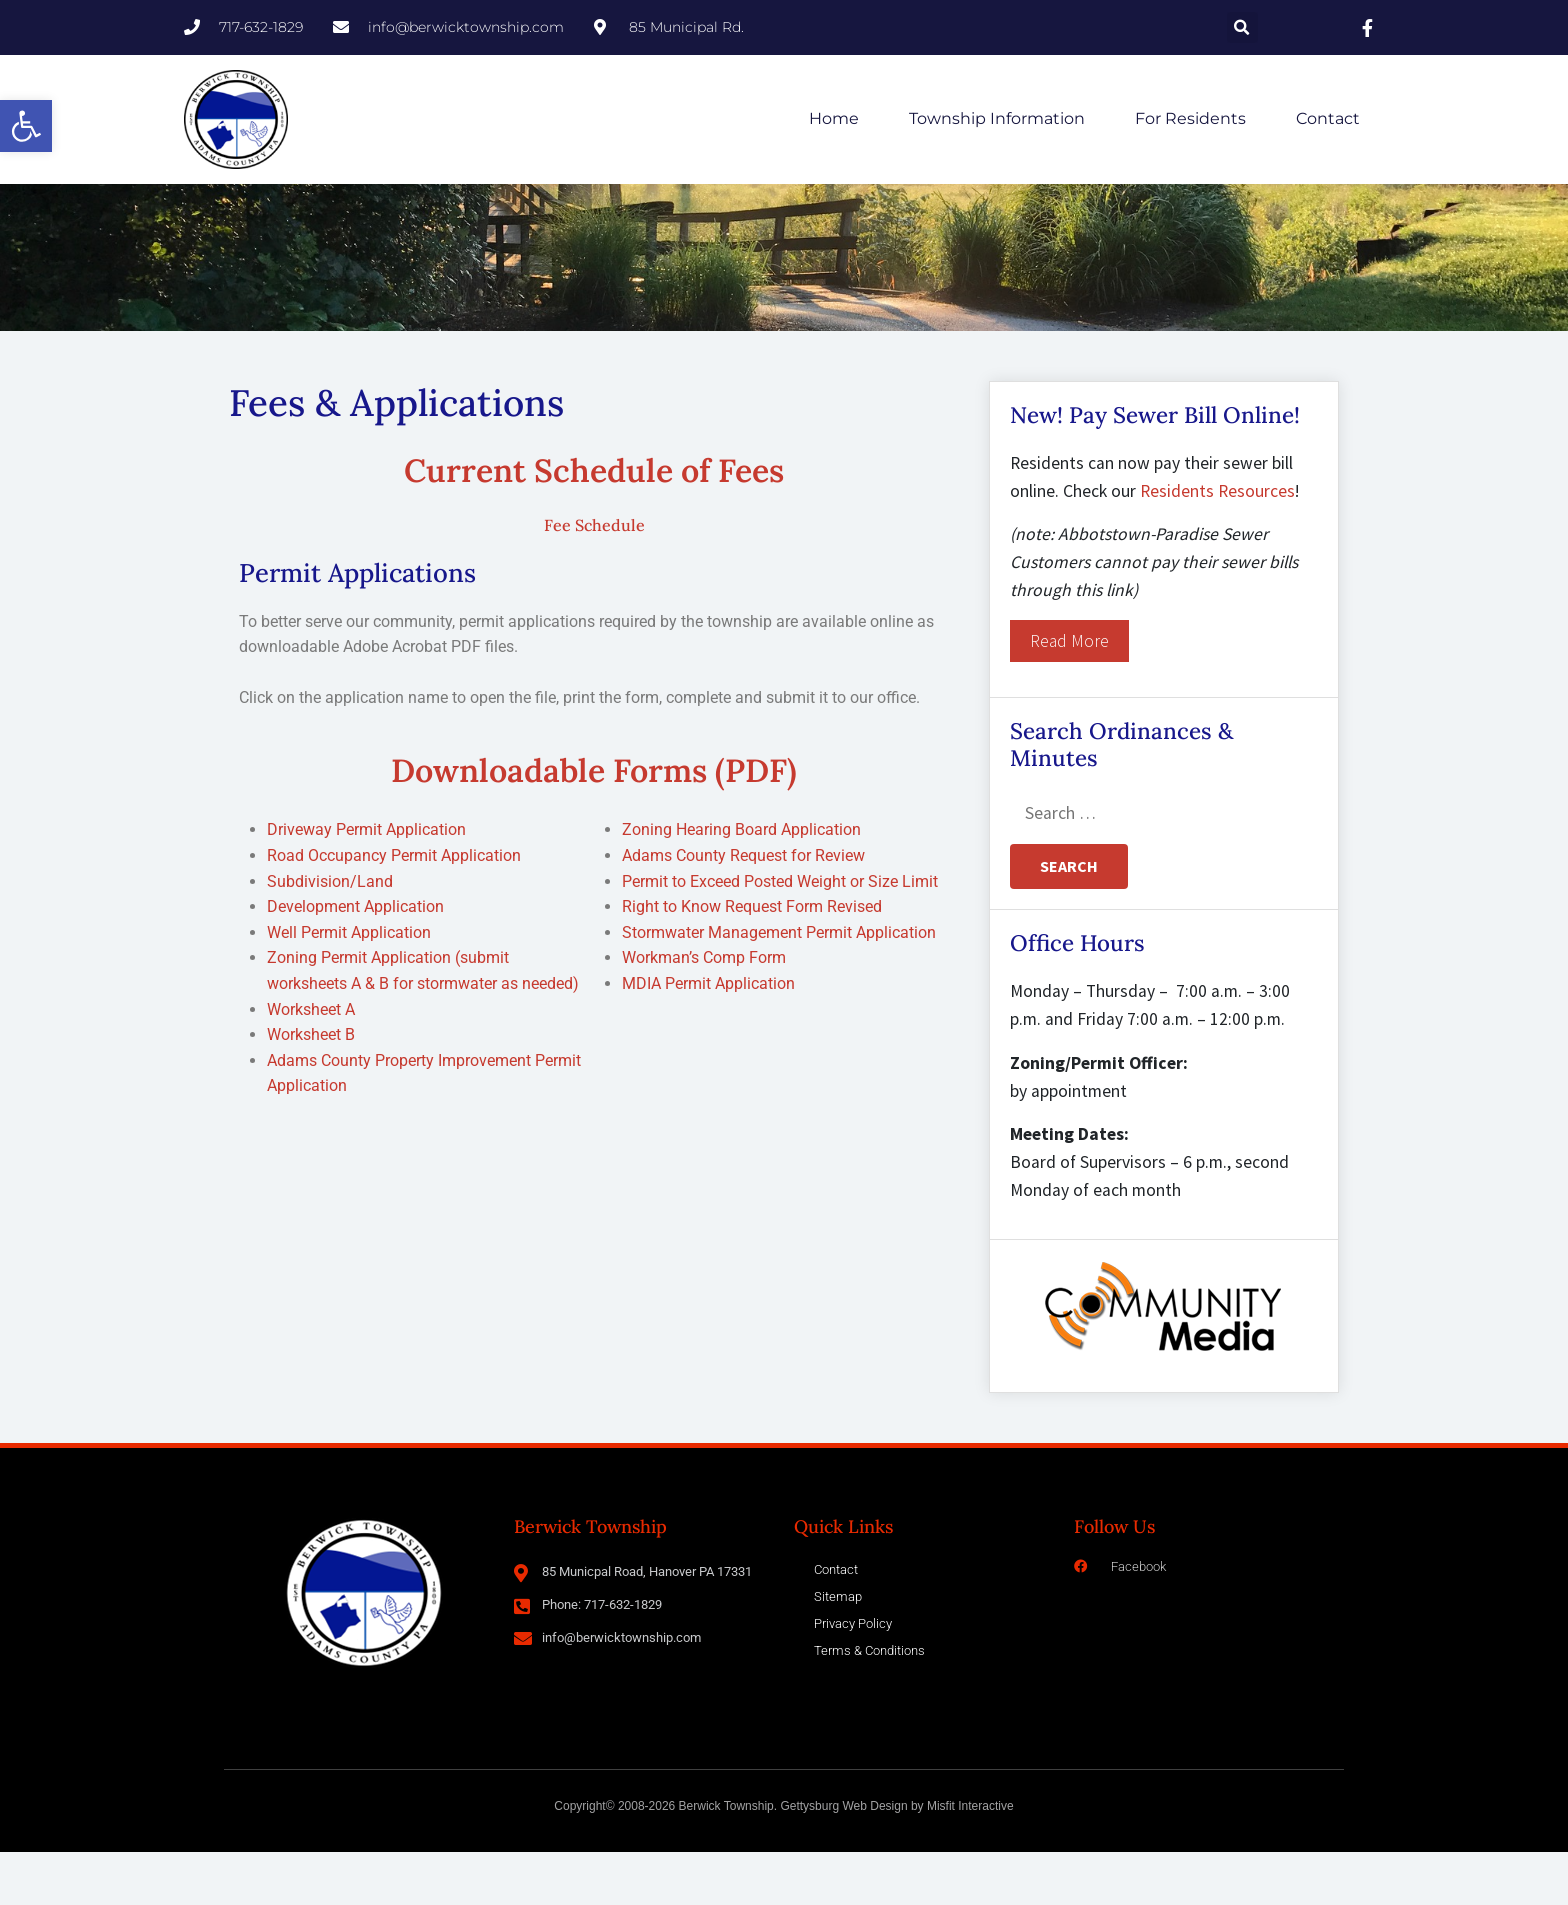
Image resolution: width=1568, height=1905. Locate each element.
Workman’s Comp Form (704, 1010)
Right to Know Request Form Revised (752, 959)
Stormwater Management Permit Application (779, 985)
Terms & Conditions (869, 1703)
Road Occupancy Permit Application (394, 908)
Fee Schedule (594, 578)
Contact (1328, 118)
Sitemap (838, 1649)
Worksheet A (311, 1061)
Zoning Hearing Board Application (741, 882)
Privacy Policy (853, 1676)
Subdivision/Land (330, 934)
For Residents (1190, 118)
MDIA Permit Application (708, 1036)
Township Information (997, 118)
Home (834, 118)
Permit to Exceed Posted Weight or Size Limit (780, 934)
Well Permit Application (349, 985)
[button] (26, 126)
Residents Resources (1217, 544)
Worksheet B (311, 1087)
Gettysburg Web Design (843, 1859)
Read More (1069, 694)
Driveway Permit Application (366, 882)
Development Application (355, 959)
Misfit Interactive (970, 1859)
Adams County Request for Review (743, 908)
